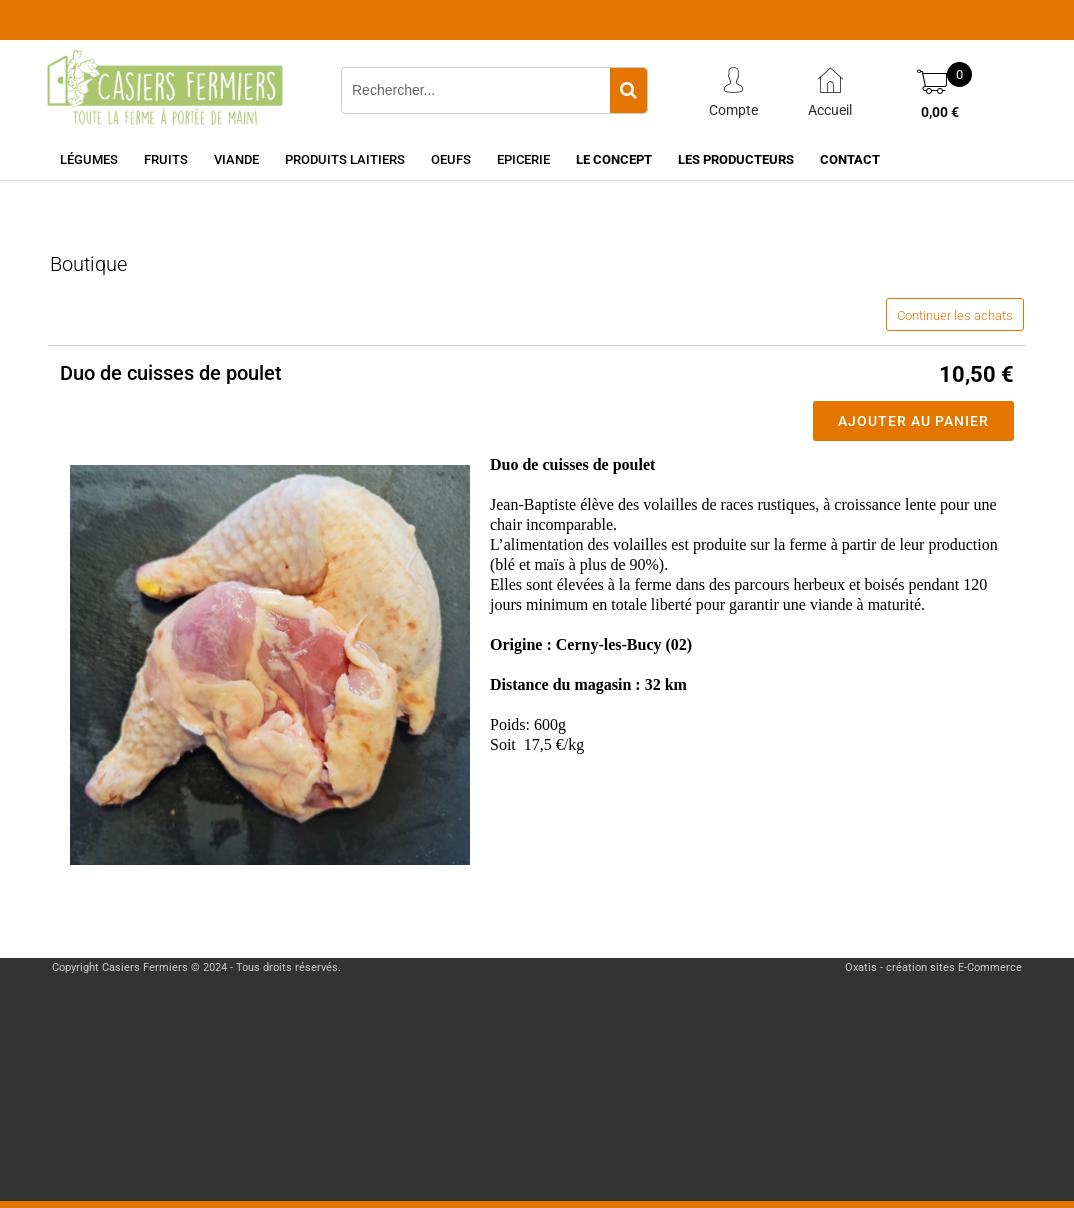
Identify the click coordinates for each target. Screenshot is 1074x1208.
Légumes (89, 159)
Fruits (166, 159)
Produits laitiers (345, 159)
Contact (850, 159)
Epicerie (523, 159)
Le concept (614, 159)
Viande (236, 159)
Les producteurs (736, 159)
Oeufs (451, 159)
